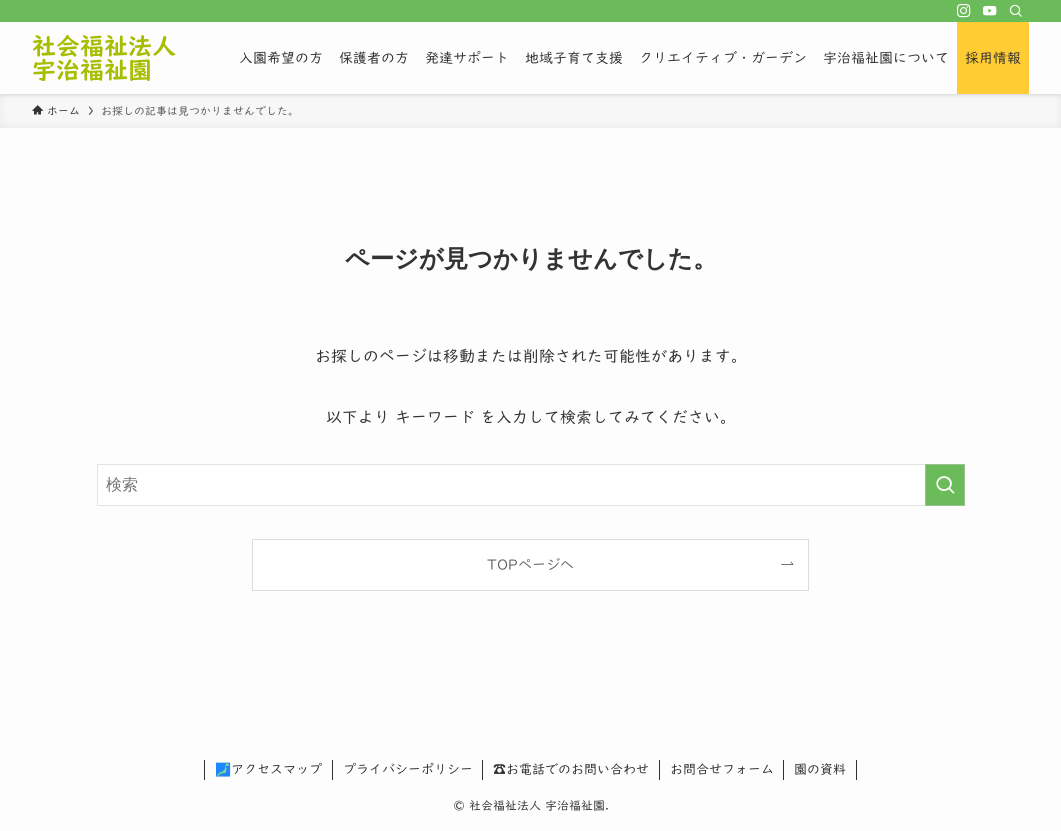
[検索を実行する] (945, 485)
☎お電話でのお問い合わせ (571, 769)
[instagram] (964, 11)
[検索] (1016, 11)
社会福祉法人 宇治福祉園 (104, 58)
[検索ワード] (531, 485)
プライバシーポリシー (408, 769)
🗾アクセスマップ (268, 769)
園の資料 (820, 769)
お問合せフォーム (722, 769)
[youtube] (990, 11)
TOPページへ (530, 564)
